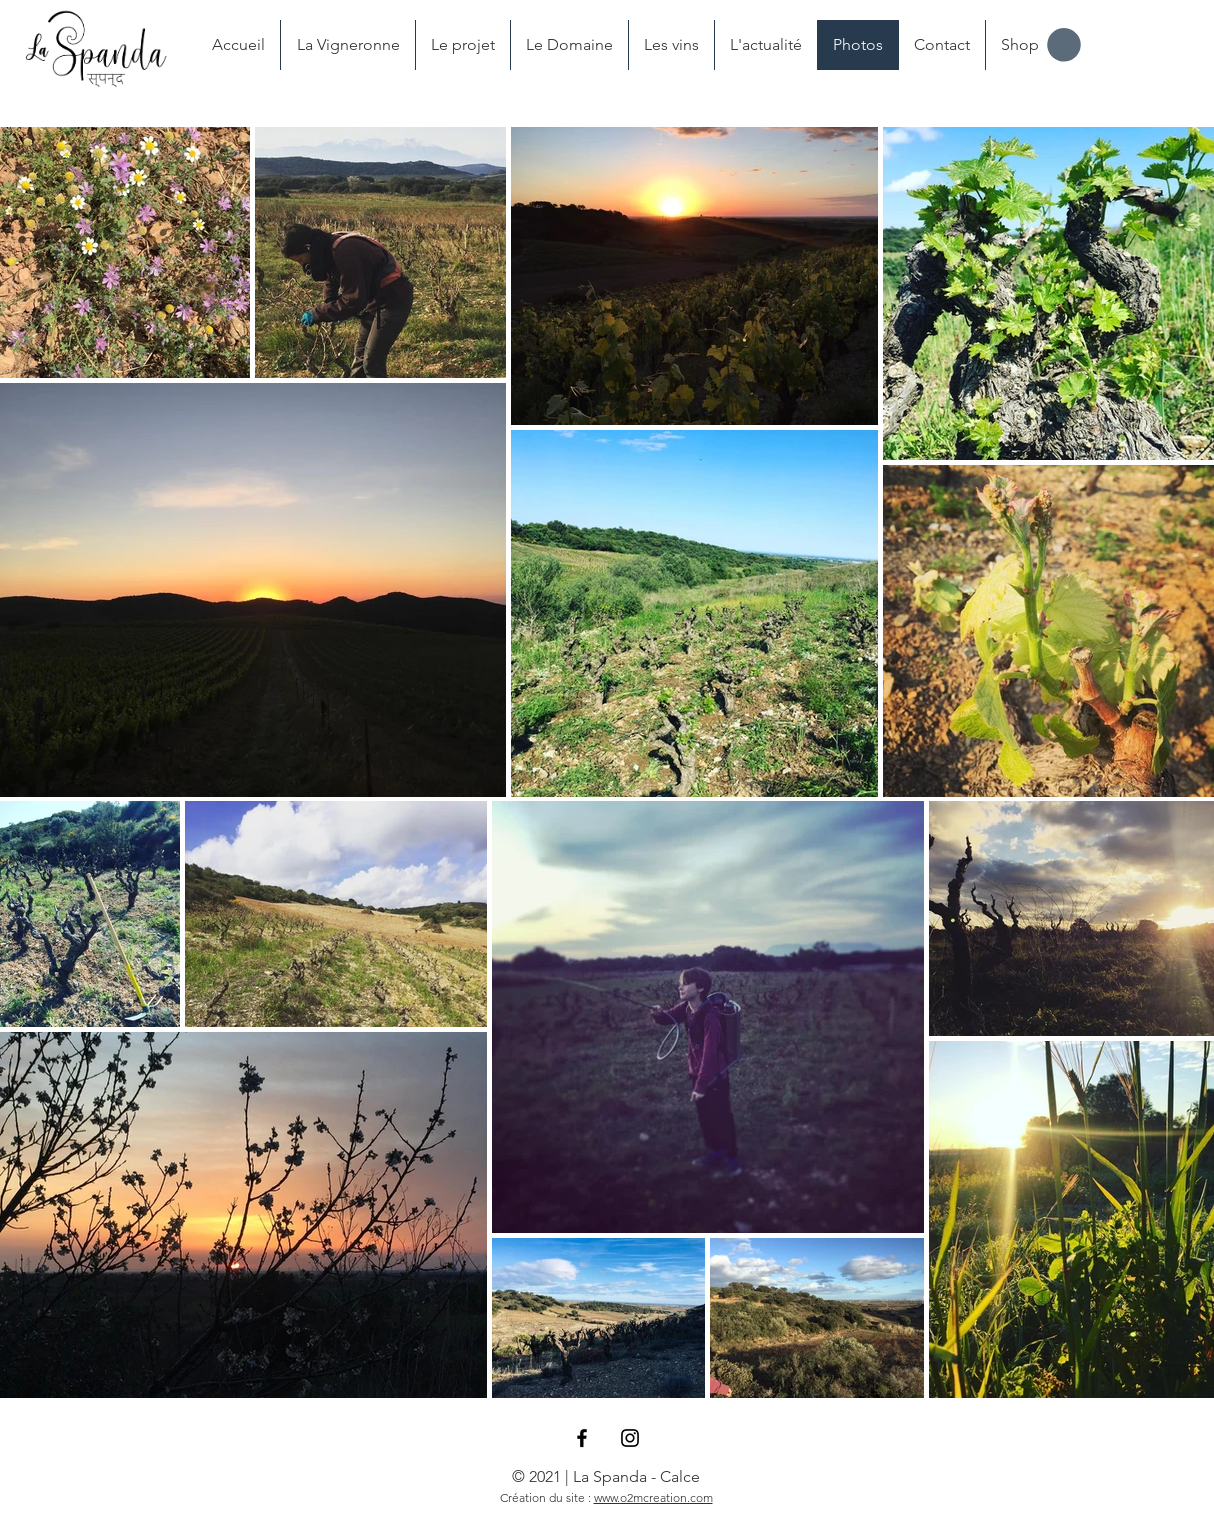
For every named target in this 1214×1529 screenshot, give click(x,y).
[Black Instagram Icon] (630, 1438)
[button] (1064, 45)
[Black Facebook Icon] (582, 1438)
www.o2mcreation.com (653, 1497)
